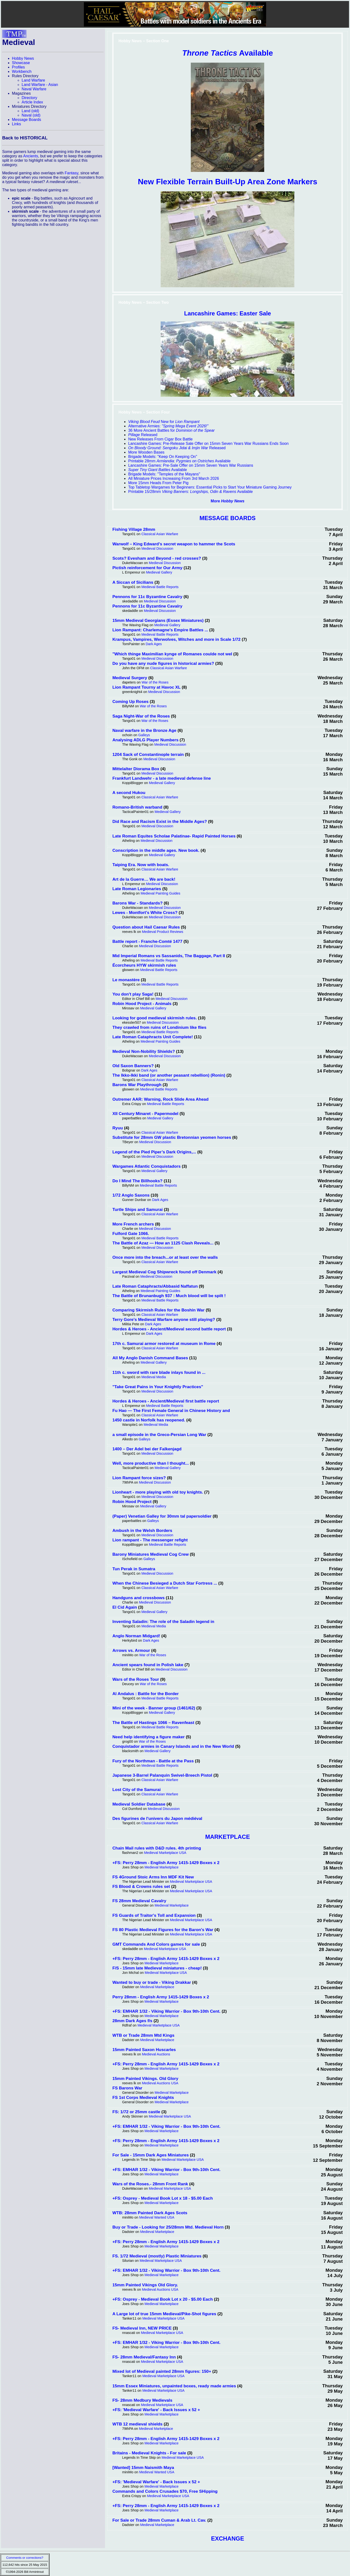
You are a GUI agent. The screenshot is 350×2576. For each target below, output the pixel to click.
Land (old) (30, 111)
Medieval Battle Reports (160, 587)
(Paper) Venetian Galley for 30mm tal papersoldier (161, 1516)
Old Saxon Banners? (133, 1065)
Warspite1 (130, 1425)
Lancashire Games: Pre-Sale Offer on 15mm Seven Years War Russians (190, 465)
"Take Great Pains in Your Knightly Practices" (157, 1386)
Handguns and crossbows (138, 1597)
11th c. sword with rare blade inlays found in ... (158, 1372)
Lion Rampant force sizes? (139, 1477)
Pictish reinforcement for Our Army (147, 567)
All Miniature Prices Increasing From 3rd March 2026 (173, 478)
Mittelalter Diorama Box (135, 768)
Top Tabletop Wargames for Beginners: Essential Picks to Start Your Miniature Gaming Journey (209, 487)
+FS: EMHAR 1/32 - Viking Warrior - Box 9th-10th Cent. (166, 2011)
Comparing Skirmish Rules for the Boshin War (158, 1310)
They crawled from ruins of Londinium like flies (159, 1027)
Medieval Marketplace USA (165, 1853)
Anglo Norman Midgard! (136, 1635)
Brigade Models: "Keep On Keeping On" (162, 457)
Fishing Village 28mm (133, 529)
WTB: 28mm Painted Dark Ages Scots (149, 2212)
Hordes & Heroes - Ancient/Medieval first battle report (165, 1401)
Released (142, 435)
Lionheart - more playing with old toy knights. (157, 1492)
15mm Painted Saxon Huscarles (144, 2049)
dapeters (129, 682)
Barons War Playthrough (136, 1084)
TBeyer (127, 1142)
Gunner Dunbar (134, 1200)
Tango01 (128, 534)
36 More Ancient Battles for (171, 430)
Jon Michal (130, 1973)
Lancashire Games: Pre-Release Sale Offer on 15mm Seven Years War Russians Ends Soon (208, 443)
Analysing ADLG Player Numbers (145, 739)
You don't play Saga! (132, 994)
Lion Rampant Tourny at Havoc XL (146, 687)
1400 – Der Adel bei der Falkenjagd (146, 1448)
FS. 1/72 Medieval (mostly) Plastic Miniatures (156, 2256)
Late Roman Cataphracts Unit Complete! (152, 1036)
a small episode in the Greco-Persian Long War (159, 1434)
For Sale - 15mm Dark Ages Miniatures (150, 2155)
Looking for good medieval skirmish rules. (154, 1017)
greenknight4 (132, 692)
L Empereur (131, 572)
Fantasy (71, 173)
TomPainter (131, 644)
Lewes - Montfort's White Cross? (144, 912)
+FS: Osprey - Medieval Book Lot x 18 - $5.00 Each (162, 2198)
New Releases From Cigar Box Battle (160, 439)
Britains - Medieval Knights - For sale (149, 2452)
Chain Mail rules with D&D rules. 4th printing (156, 1848)
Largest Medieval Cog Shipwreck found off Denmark (164, 1271)
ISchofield (129, 1559)
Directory (29, 98)
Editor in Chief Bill (136, 999)
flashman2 (130, 1853)
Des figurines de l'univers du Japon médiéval (157, 1818)
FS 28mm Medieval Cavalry (139, 1900)
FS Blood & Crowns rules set (141, 1886)
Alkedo (127, 1439)
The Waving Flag (135, 625)
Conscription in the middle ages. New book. (155, 850)
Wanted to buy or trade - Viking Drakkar (151, 1982)
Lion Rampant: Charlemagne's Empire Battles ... (160, 629)
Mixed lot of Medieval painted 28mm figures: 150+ (161, 2371)
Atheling (128, 841)
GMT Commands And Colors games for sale (156, 1944)
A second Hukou (128, 792)
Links (16, 124)
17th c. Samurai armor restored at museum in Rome (163, 1343)
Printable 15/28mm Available (190, 492)
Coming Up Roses (130, 701)
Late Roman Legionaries (136, 888)
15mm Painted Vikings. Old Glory (145, 2078)
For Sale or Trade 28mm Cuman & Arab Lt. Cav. (159, 2520)
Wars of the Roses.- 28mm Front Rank (150, 2183)
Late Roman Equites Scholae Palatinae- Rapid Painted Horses (174, 836)
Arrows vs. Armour (131, 1650)
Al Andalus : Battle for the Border (145, 1693)
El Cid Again (124, 1607)
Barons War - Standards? (137, 903)
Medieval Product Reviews (162, 932)
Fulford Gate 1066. (130, 1233)
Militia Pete (130, 1324)
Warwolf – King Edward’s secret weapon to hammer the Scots (173, 543)
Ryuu (117, 1127)
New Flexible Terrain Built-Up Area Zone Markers (227, 181)
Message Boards (26, 120)
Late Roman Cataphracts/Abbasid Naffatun (155, 1286)
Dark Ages (154, 644)
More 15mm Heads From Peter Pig (158, 483)
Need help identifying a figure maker (148, 1736)
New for (163, 422)
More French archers (133, 1224)
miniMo (127, 1655)
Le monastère (126, 979)
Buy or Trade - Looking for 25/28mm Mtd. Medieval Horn (168, 2227)
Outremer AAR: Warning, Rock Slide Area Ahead (160, 1099)
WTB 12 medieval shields (137, 2424)
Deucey (128, 1684)
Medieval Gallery (159, 572)
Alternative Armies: (168, 426)
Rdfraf (126, 2025)
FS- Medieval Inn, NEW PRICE (142, 2328)
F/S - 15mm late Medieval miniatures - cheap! (157, 1968)
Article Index (32, 102)
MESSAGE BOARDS (228, 518)
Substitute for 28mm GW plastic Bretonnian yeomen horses (171, 1137)
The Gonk (129, 759)
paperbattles (131, 1118)
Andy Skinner (132, 2116)
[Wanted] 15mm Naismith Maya (143, 2467)
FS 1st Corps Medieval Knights (143, 2097)
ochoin (127, 735)
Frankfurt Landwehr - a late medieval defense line (161, 778)
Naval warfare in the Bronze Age (144, 730)
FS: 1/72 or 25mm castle (136, 2111)
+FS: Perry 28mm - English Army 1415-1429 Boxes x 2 (165, 1862)
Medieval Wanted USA (156, 2217)
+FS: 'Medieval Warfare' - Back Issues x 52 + (156, 2409)
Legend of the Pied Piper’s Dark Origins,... (154, 1151)
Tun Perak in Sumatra (133, 1568)
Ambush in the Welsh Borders (142, 1530)
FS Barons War (127, 2088)
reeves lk (129, 932)
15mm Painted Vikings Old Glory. (145, 2284)
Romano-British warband (137, 807)
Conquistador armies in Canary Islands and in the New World (173, 1746)
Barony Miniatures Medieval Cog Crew (150, 1554)
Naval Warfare (34, 89)
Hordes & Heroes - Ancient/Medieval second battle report (169, 1328)
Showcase (21, 63)
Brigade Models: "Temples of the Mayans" (164, 474)
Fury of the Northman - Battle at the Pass (153, 1760)
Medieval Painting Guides (160, 893)
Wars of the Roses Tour (135, 1679)
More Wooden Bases (146, 452)
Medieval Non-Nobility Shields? (143, 1051)
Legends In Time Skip (139, 2160)
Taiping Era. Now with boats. (140, 864)
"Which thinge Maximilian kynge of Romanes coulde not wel (172, 653)
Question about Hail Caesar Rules (146, 927)
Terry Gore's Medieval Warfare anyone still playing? (163, 1319)
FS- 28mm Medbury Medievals (142, 2400)
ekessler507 (131, 1022)
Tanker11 (129, 2318)
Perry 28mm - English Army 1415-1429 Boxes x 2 (160, 1996)
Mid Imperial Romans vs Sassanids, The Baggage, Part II (168, 955)
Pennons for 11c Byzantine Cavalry (147, 596)
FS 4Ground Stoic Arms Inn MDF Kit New (153, 1877)
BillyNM (128, 706)
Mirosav (128, 1008)
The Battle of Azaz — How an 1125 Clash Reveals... (162, 1243)
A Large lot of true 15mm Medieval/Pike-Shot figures (164, 2313)
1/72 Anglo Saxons (130, 1195)
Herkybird (129, 1640)
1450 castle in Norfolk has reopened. (148, 1420)
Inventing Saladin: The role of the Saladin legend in (163, 1621)
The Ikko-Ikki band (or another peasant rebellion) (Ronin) (168, 1075)
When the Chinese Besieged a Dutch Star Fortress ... (164, 1583)
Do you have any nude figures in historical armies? (163, 663)
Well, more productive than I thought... (150, 1463)
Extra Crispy (131, 1104)
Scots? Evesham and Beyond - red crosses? (156, 558)
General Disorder (135, 1905)
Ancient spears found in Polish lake (147, 1664)
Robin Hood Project (131, 1501)
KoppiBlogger (132, 783)
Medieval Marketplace (161, 1867)
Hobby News (23, 58)
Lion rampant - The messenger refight (150, 1539)
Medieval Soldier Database (138, 1804)
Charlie (127, 946)
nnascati (128, 2333)
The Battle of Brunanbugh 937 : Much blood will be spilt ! (169, 1295)
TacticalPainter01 (135, 812)
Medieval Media (153, 1377)
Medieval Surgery (129, 677)
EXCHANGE (227, 2538)
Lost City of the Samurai (136, 1789)
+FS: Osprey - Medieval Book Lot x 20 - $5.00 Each (162, 2299)
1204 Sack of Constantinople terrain (148, 754)
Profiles (18, 67)
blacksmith (130, 1751)
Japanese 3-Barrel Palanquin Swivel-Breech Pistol (162, 1775)
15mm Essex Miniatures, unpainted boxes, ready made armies (174, 2385)
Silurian (128, 2261)
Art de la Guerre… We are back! (143, 879)
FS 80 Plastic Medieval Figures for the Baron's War (162, 1929)
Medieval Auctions (156, 2054)
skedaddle (130, 601)
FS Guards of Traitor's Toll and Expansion (153, 1915)
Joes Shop (130, 1867)
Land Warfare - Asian (40, 85)
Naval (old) (31, 115)
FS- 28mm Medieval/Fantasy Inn (144, 2357)
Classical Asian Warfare (159, 534)
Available (227, 53)
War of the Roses (154, 682)
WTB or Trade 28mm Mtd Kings (143, 2035)
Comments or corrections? (24, 2557)
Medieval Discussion (157, 548)
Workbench (22, 71)
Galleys (144, 735)
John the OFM (133, 668)
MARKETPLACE (227, 1836)
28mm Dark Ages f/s (132, 2020)
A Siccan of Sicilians (132, 582)
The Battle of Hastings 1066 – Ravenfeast (153, 1722)
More (228, 501)
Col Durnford (132, 1809)
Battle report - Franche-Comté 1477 (147, 941)
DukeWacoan (132, 563)
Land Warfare (33, 80)
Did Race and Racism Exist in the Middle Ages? (159, 821)
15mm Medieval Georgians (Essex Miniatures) (157, 620)
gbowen (128, 970)
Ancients (30, 156)
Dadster (128, 1987)
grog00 (127, 1741)
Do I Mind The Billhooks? (137, 1180)
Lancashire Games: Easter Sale (227, 313)
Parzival (128, 1276)
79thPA (127, 1482)
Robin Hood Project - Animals (141, 1003)
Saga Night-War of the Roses (141, 716)
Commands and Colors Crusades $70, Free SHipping (165, 2491)
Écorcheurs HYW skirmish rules (144, 965)
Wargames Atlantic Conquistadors (146, 1166)
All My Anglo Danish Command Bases (150, 1357)
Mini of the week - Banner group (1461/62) (153, 1708)
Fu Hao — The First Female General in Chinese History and (171, 1410)
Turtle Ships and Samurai (137, 1209)
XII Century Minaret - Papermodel (145, 1113)
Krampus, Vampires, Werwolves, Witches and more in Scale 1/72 (177, 639)
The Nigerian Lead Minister (143, 1881)
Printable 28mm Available (179, 461)
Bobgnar (128, 1070)
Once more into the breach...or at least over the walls (165, 1257)
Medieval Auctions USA (160, 2083)
